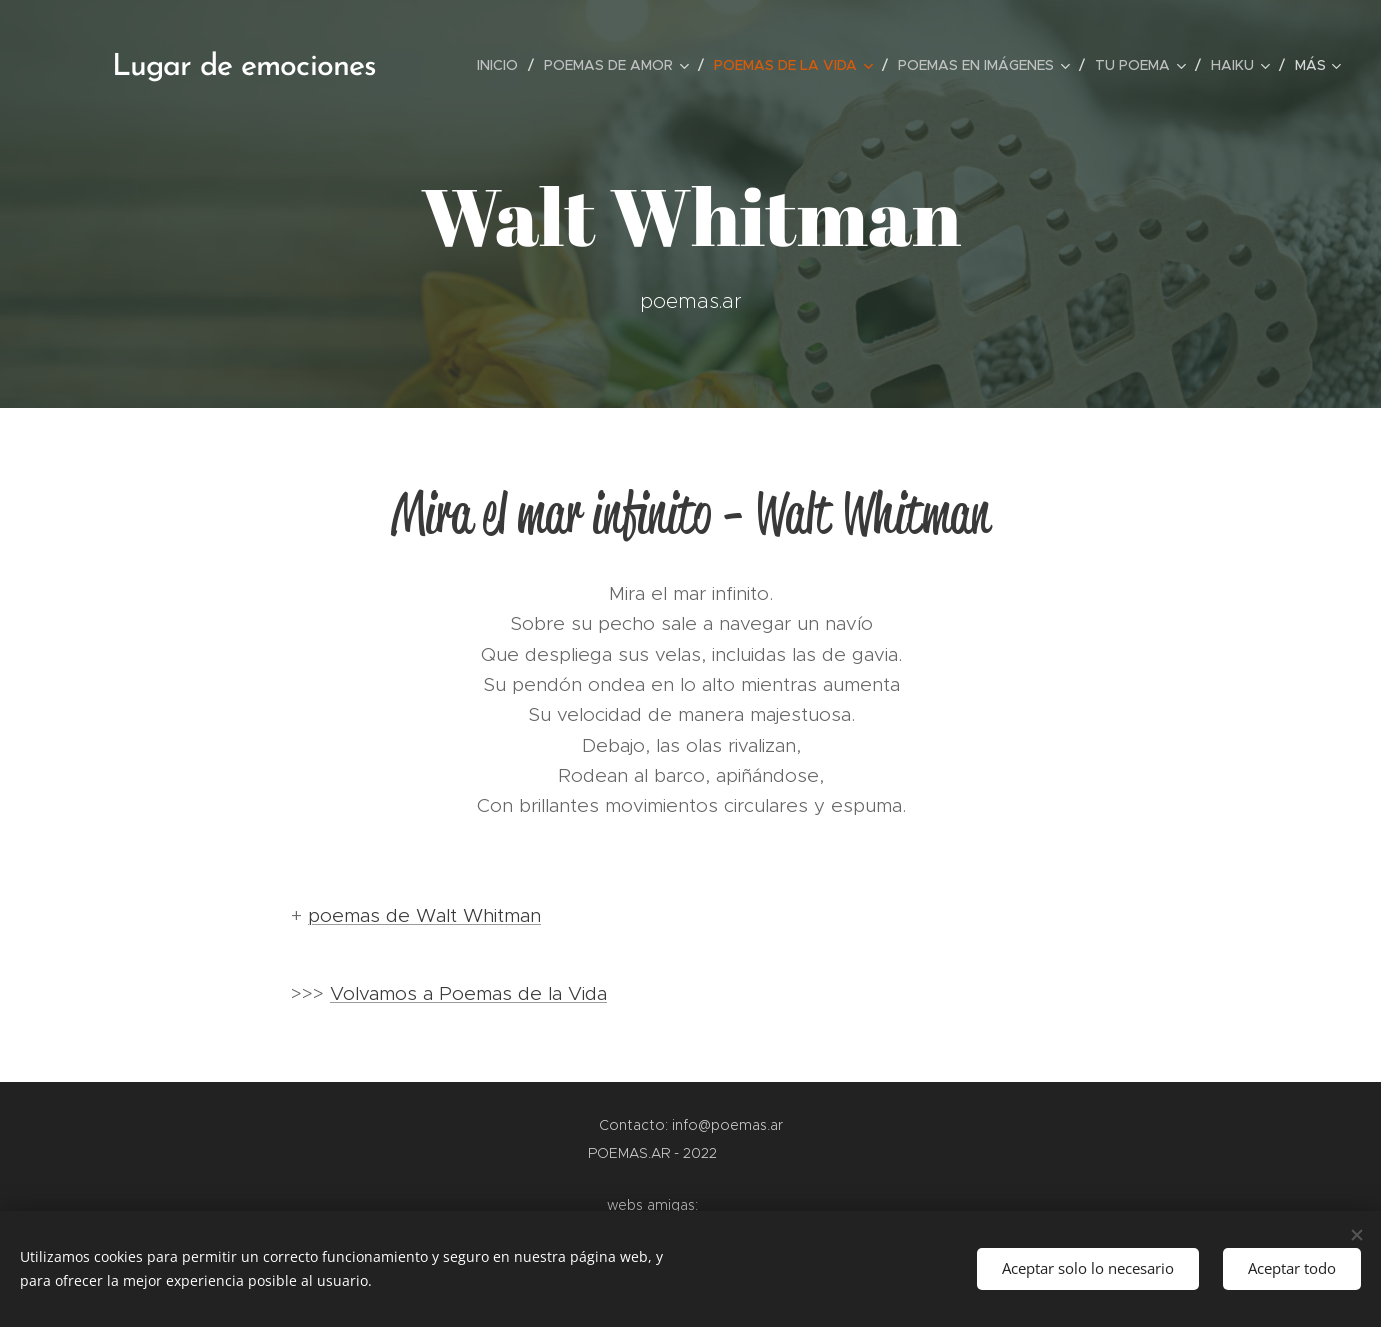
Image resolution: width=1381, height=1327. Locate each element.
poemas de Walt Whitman (424, 915)
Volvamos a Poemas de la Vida (468, 993)
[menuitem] (503, 65)
